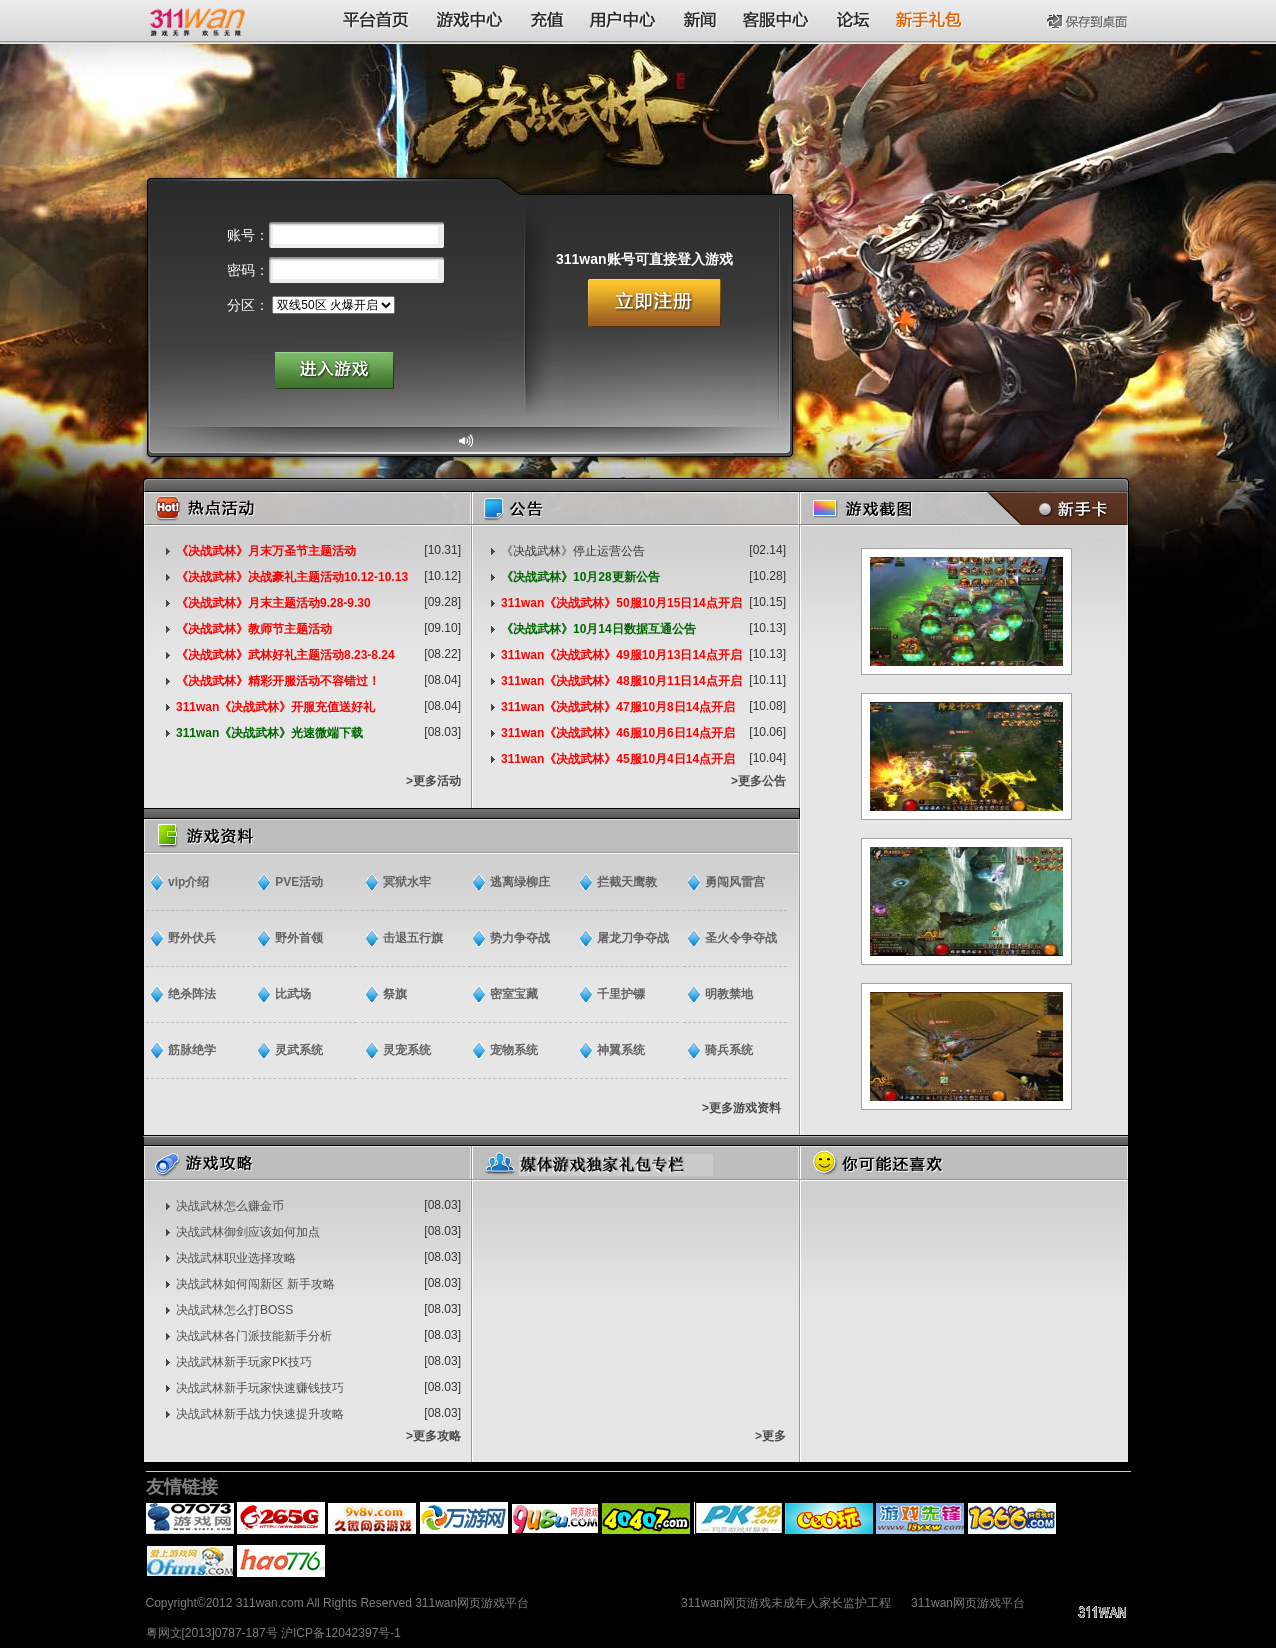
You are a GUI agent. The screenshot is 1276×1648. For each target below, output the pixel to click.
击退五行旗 (413, 938)
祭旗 (395, 994)
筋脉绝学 (192, 1050)
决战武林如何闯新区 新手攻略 (255, 1284)
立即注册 (654, 303)
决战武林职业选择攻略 (236, 1258)
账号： (248, 235)
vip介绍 (188, 882)
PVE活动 (299, 882)
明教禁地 (729, 994)
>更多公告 (758, 781)
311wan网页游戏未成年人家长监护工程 (786, 1603)
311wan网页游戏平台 (968, 1603)
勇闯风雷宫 (735, 882)
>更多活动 (433, 781)
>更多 (770, 1436)
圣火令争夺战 (741, 938)
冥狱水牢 (407, 882)
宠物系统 (514, 1050)
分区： (248, 305)
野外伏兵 (192, 938)
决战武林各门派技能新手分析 (254, 1336)
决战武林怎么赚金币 (230, 1206)
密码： (248, 270)
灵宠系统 (407, 1050)
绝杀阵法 (192, 994)
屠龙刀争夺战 (633, 938)
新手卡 (1053, 508)
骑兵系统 (729, 1050)
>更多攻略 (433, 1436)
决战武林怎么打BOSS (234, 1310)
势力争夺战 (520, 938)
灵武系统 (299, 1050)
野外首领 (299, 938)
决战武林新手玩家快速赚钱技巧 (260, 1388)
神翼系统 (621, 1050)
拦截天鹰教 (627, 882)
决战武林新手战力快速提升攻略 (260, 1414)
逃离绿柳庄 (520, 882)
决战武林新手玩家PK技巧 (244, 1362)
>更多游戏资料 (741, 1108)
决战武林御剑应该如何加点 (248, 1232)
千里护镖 (621, 994)
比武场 (293, 994)
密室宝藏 (514, 994)
